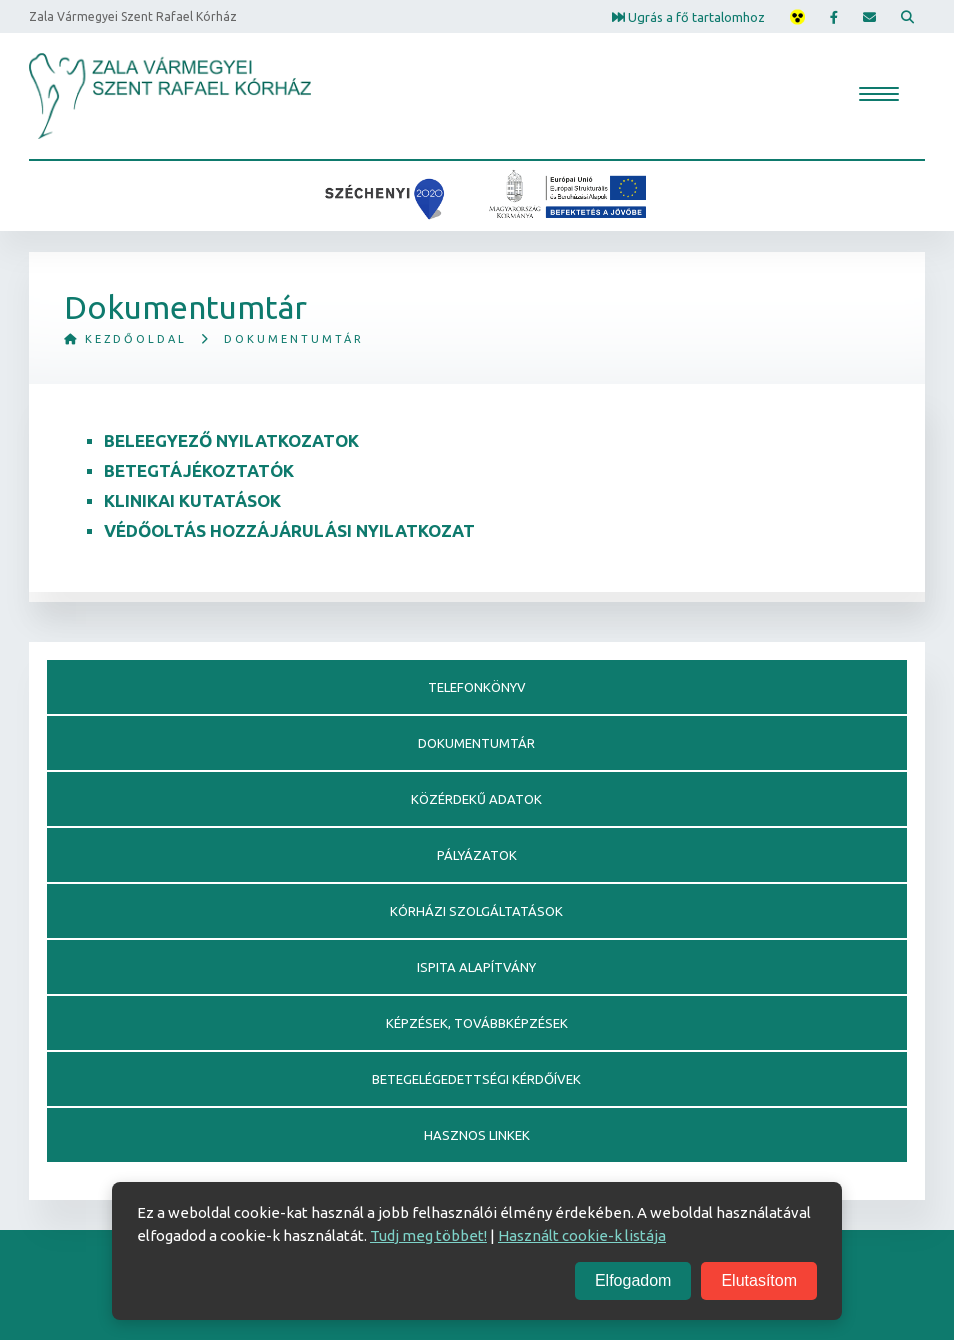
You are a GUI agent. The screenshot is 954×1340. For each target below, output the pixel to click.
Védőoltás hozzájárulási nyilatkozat (289, 530)
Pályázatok (477, 855)
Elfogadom (633, 1280)
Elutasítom (759, 1280)
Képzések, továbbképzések (477, 1023)
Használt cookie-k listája (582, 1235)
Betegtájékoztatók (199, 470)
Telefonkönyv (477, 687)
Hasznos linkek (477, 1135)
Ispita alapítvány (476, 967)
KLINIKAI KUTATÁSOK (192, 500)
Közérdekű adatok (476, 799)
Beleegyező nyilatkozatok (231, 440)
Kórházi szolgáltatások (476, 911)
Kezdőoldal (125, 339)
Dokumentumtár (476, 743)
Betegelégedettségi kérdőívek (476, 1079)
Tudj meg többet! (428, 1235)
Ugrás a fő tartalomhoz (688, 16)
